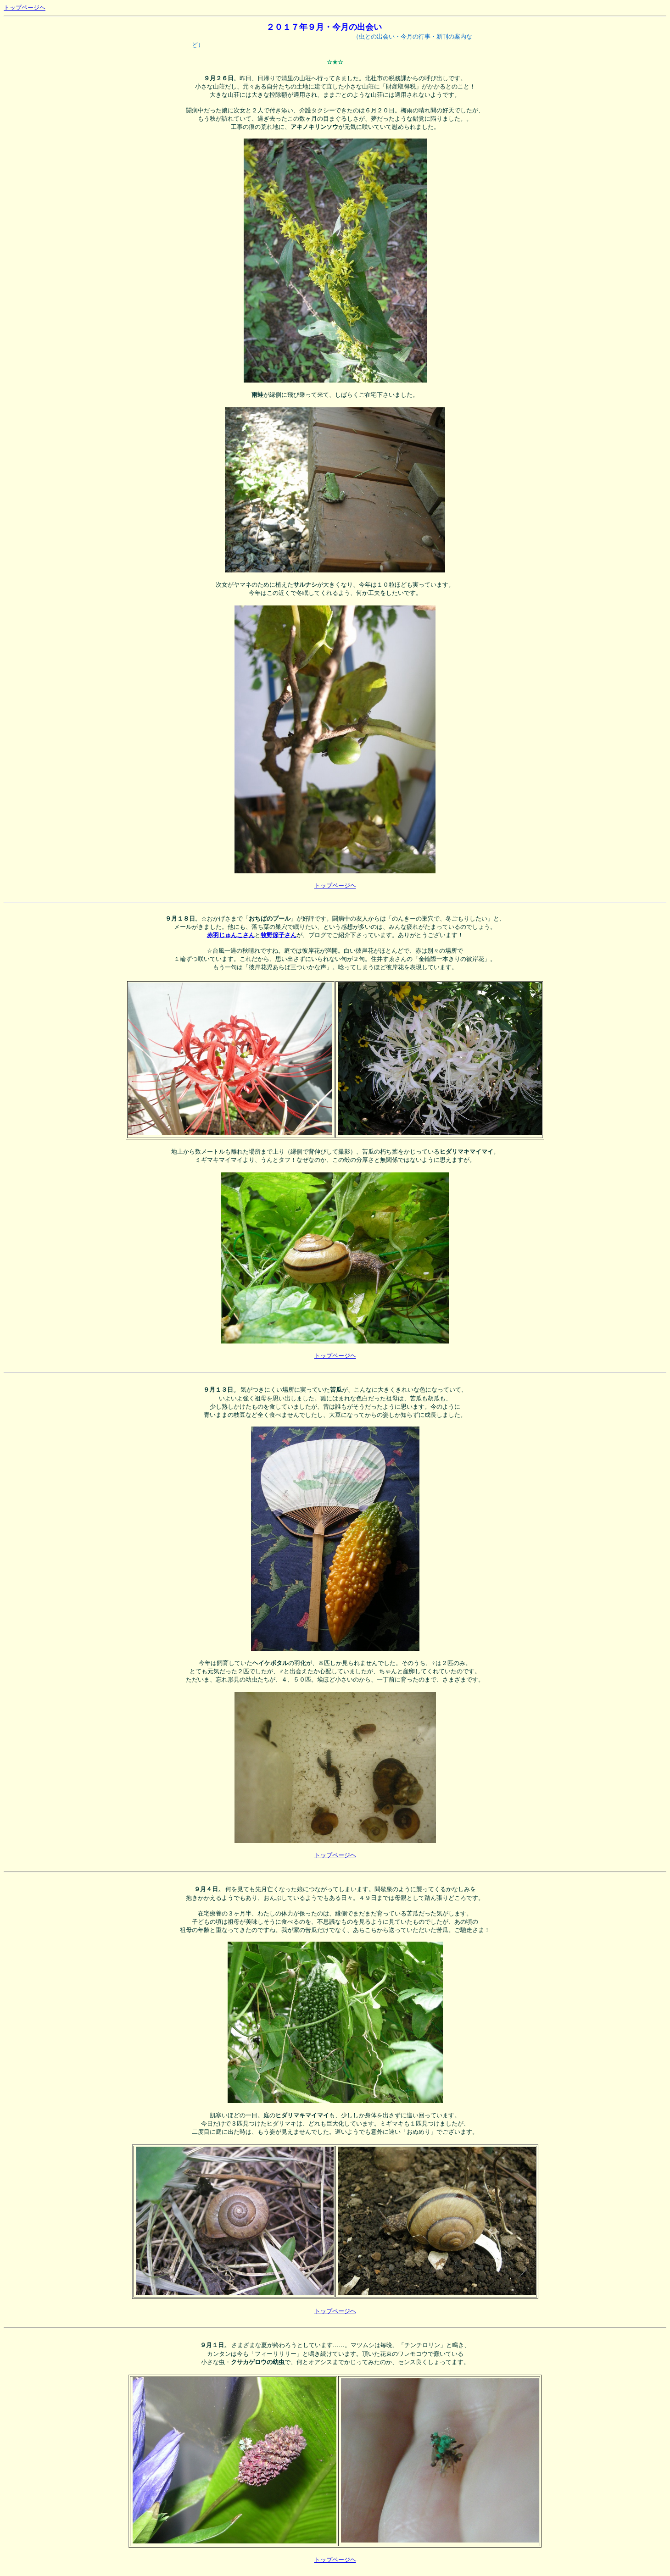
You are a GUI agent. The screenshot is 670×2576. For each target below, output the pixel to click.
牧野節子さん (278, 935)
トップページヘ (24, 7)
